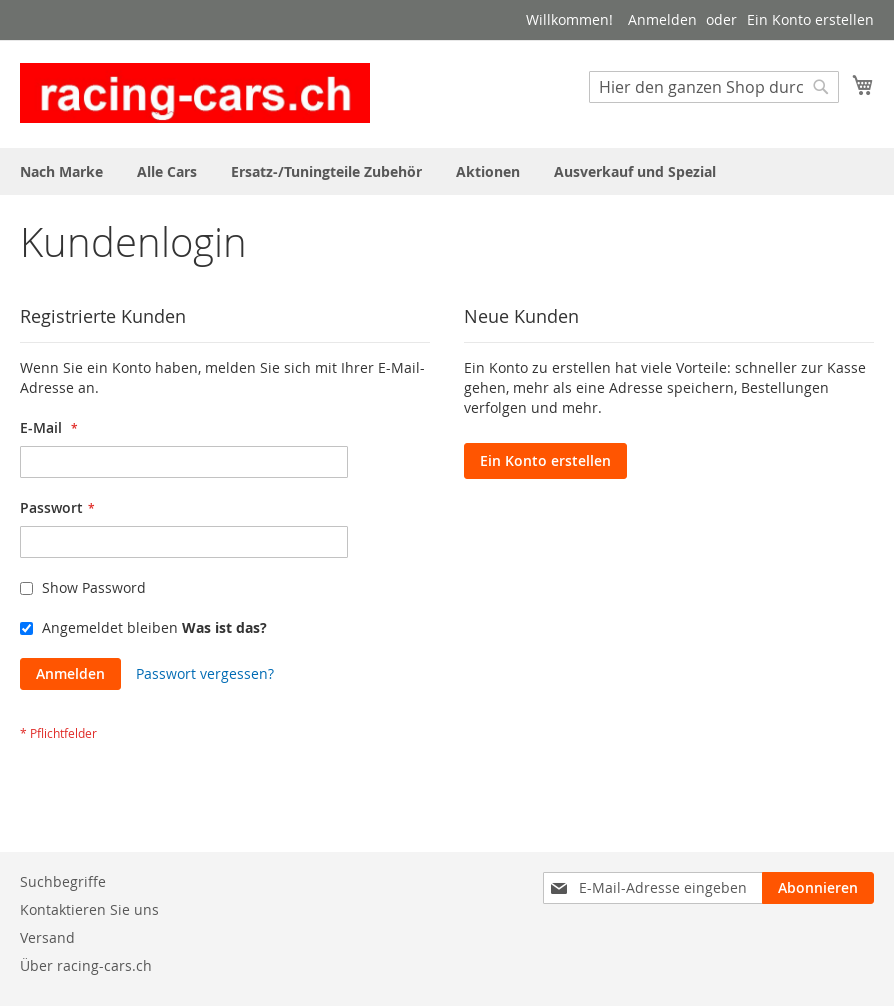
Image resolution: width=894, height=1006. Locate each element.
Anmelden (662, 19)
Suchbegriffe (63, 881)
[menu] (447, 171)
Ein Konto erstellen (810, 19)
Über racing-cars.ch (86, 965)
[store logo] (195, 93)
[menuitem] (61, 171)
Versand (47, 937)
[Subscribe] (818, 888)
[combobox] (714, 87)
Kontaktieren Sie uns (89, 909)
